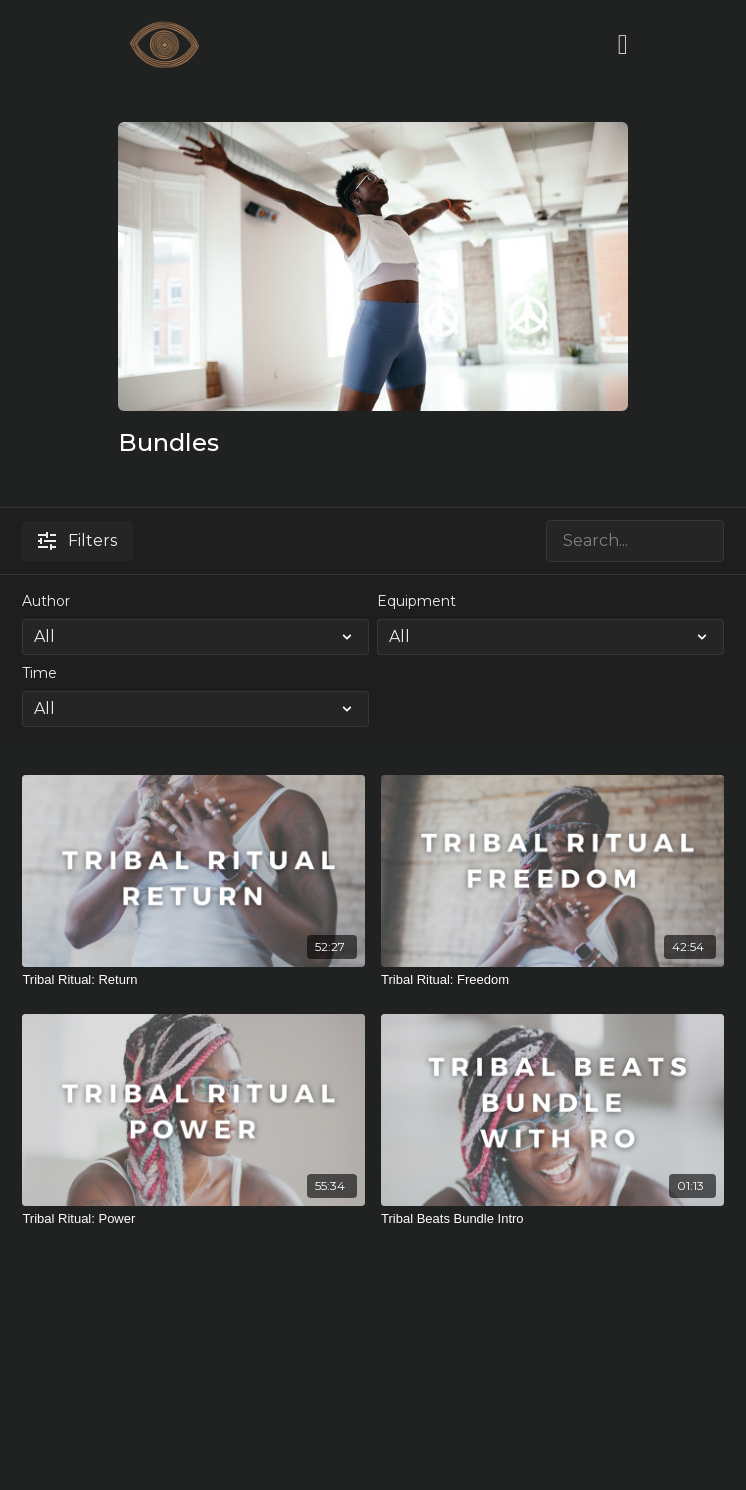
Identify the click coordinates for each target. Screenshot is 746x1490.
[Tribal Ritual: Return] (193, 980)
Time (39, 673)
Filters (77, 540)
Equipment (416, 601)
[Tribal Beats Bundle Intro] (552, 1219)
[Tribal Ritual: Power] (193, 1219)
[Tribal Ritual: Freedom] (552, 980)
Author (46, 601)
